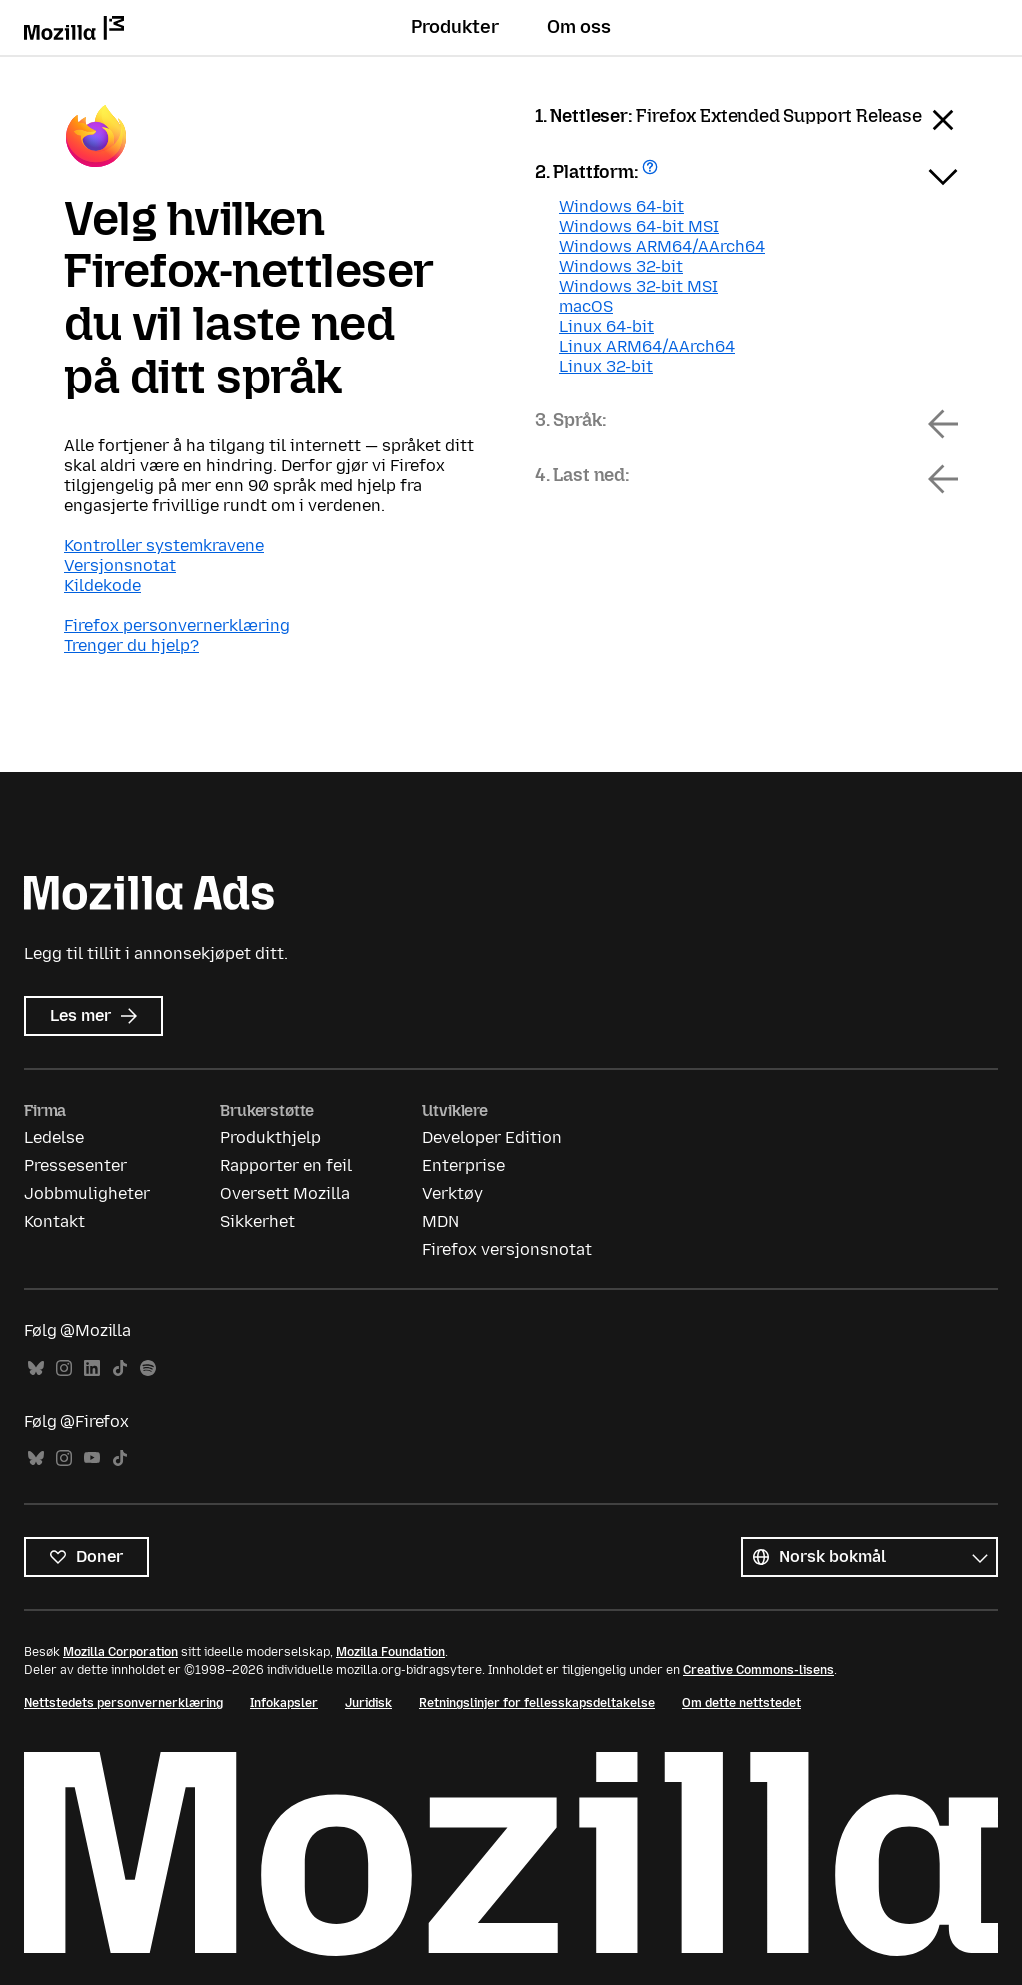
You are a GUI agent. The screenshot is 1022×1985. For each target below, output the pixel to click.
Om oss (579, 27)
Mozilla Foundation (390, 1652)
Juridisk (368, 1703)
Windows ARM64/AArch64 (662, 246)
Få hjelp (652, 173)
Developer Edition (492, 1137)
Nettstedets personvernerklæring (123, 1703)
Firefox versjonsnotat (507, 1249)
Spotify (148, 1368)
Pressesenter (75, 1165)
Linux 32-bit (606, 366)
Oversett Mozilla (285, 1193)
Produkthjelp (270, 1137)
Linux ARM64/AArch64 (647, 346)
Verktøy (452, 1193)
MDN (440, 1221)
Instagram (64, 1368)
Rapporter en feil (286, 1165)
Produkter (455, 27)
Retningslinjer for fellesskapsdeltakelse (537, 1703)
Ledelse (54, 1137)
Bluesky (36, 1368)
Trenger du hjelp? (131, 645)
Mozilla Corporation (120, 1652)
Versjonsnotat (120, 565)
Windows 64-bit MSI (639, 226)
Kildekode (102, 585)
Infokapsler (284, 1703)
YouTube (92, 1458)
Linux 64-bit (606, 326)
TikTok (120, 1368)
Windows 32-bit (621, 266)
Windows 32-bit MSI (638, 286)
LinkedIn (92, 1368)
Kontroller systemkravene (164, 545)
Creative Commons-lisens (758, 1670)
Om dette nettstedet (741, 1703)
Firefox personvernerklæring (177, 625)
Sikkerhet (257, 1221)
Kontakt (54, 1221)
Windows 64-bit (621, 206)
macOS (586, 306)
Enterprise (463, 1165)
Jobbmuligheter (87, 1193)
